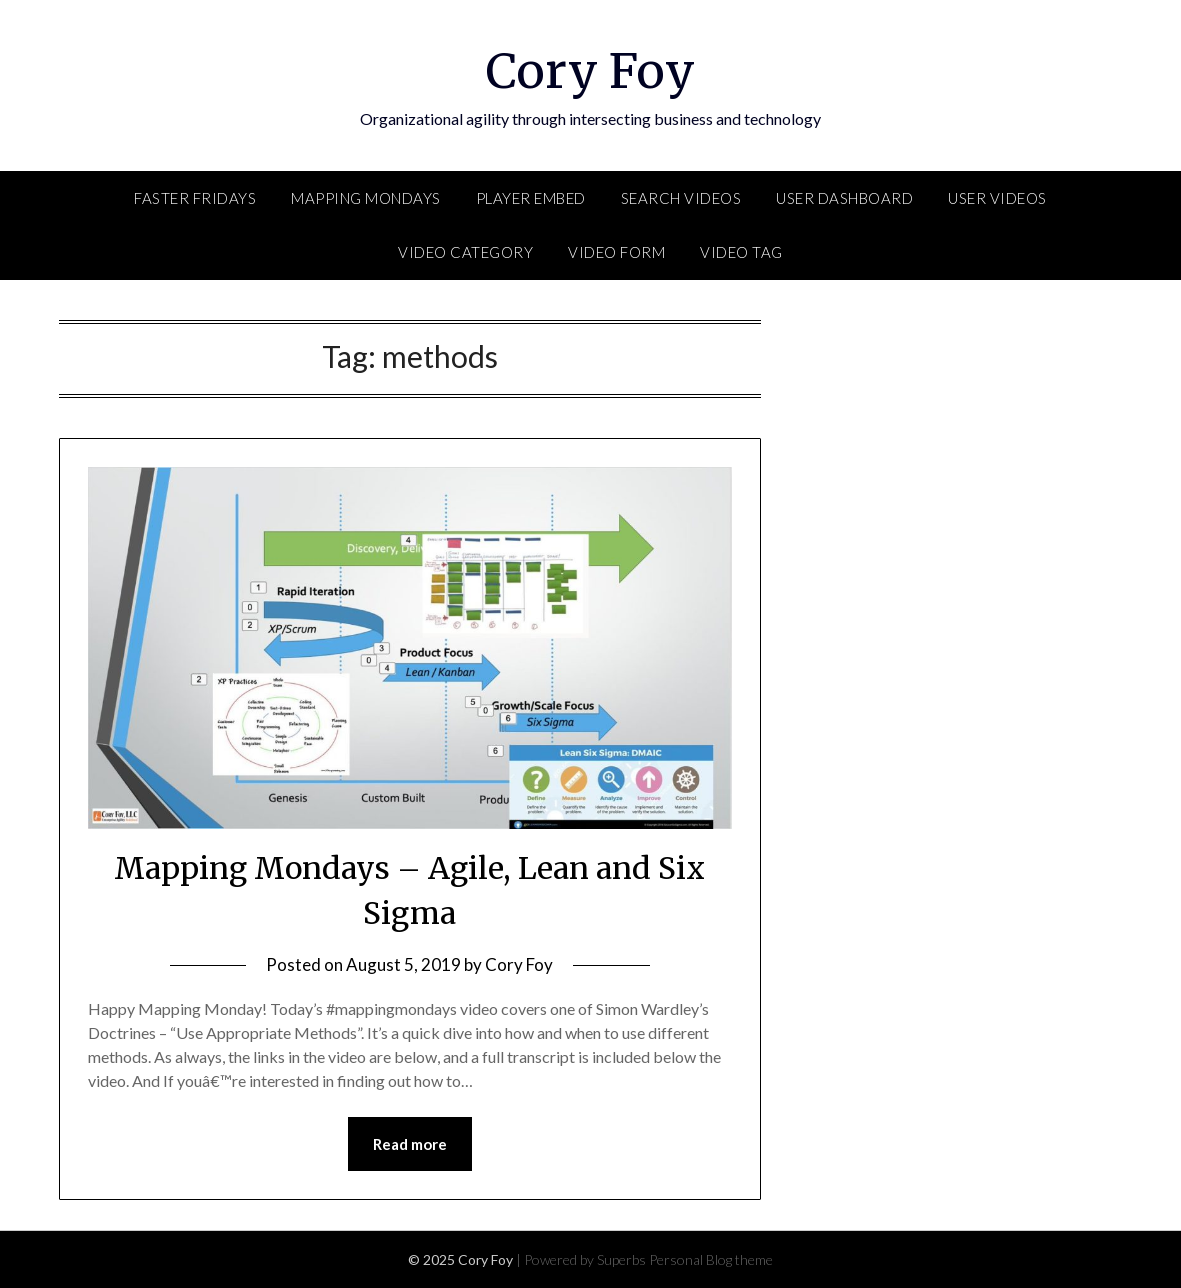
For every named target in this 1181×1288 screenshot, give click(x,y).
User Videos (997, 198)
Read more (410, 1144)
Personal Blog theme (711, 1259)
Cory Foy (590, 71)
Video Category (465, 252)
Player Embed (531, 198)
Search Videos (681, 198)
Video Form (616, 252)
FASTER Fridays (195, 198)
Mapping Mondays (366, 198)
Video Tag (741, 252)
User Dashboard (844, 198)
